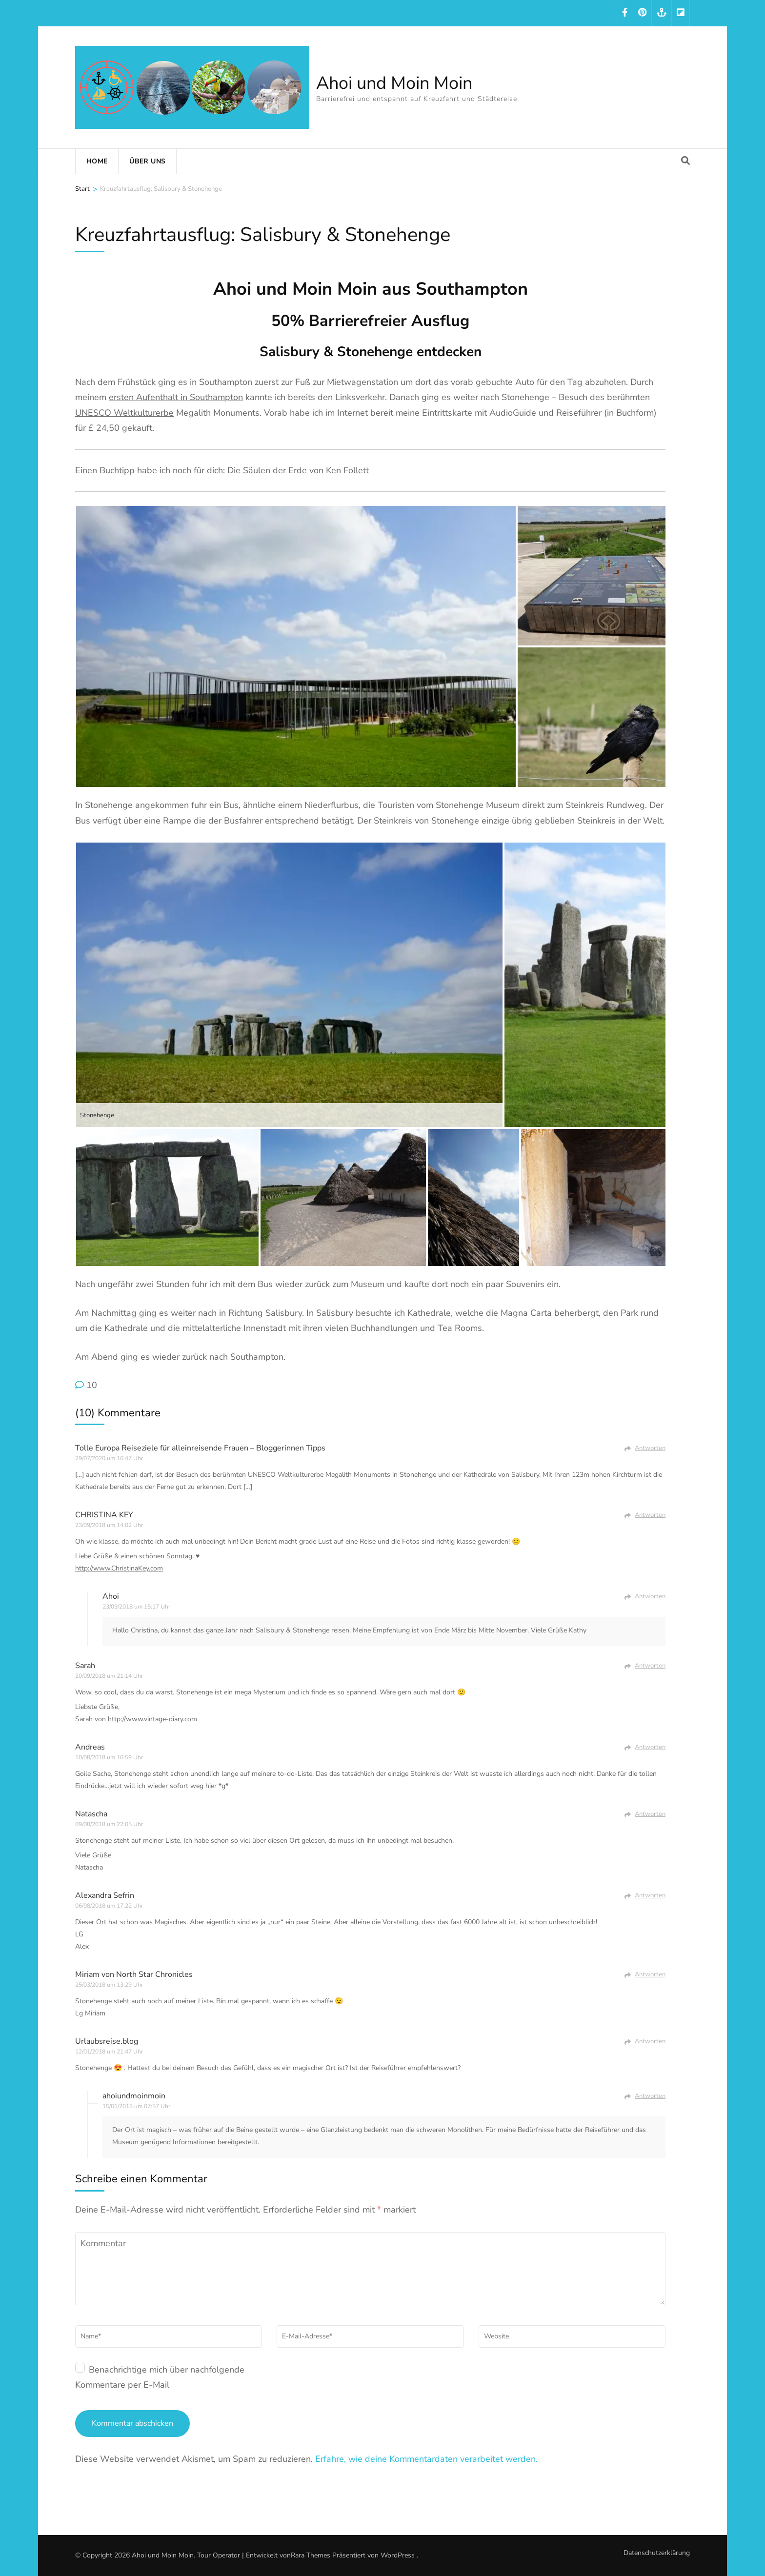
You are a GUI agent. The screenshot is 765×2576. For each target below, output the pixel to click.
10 (91, 1385)
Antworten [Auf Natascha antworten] (650, 1814)
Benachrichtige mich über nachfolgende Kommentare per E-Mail (159, 2377)
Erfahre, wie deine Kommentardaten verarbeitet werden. (426, 2459)
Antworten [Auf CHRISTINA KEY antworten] (650, 1514)
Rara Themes (310, 2555)
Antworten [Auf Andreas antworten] (650, 1747)
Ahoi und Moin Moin (394, 83)
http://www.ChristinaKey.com (119, 1568)
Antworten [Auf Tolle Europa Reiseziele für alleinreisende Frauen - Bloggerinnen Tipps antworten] (650, 1448)
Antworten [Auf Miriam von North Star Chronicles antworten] (650, 1974)
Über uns (147, 161)
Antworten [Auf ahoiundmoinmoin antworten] (650, 2096)
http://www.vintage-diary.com (152, 1719)
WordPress (398, 2555)
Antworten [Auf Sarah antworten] (650, 1665)
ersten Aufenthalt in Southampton (176, 397)
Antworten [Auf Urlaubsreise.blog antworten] (650, 2041)
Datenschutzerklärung (657, 2553)
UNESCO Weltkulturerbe (124, 413)
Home (96, 161)
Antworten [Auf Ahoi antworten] (650, 1596)
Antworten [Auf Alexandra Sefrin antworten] (650, 1895)
